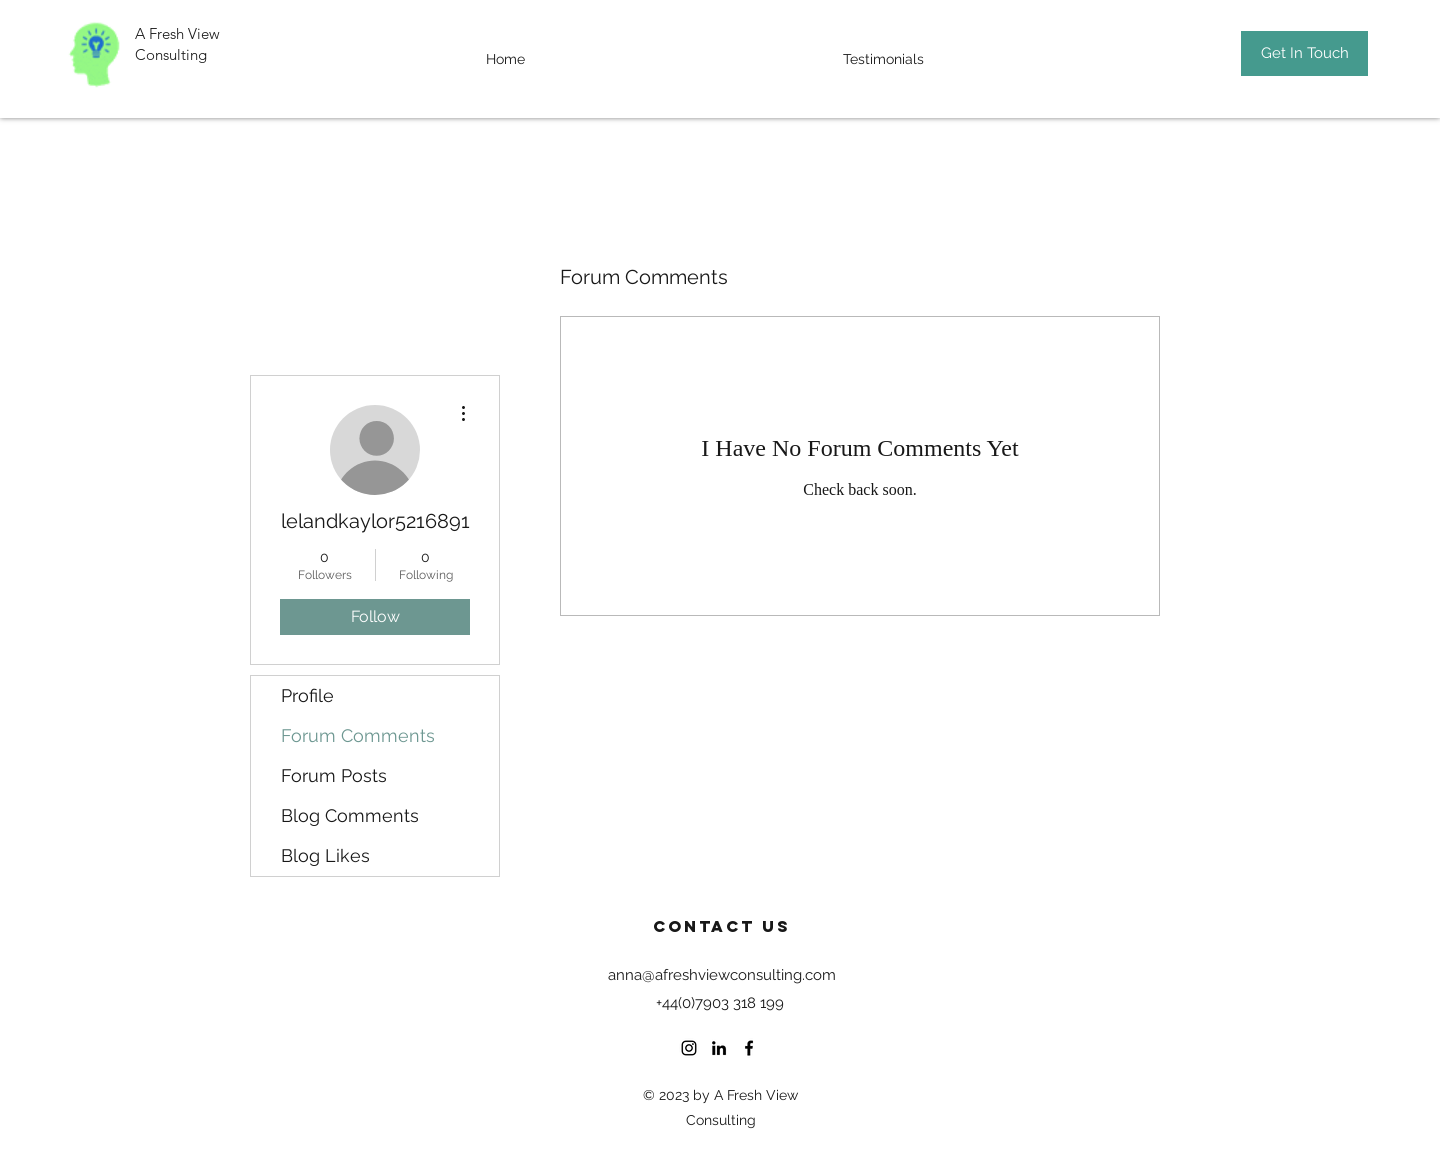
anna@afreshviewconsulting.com (722, 975)
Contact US (722, 926)
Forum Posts (334, 775)
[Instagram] (689, 1048)
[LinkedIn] (719, 1048)
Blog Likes (325, 855)
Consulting (173, 54)
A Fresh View (177, 33)
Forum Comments (358, 735)
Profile (307, 695)
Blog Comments (350, 815)
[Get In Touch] (1304, 53)
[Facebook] (749, 1048)
